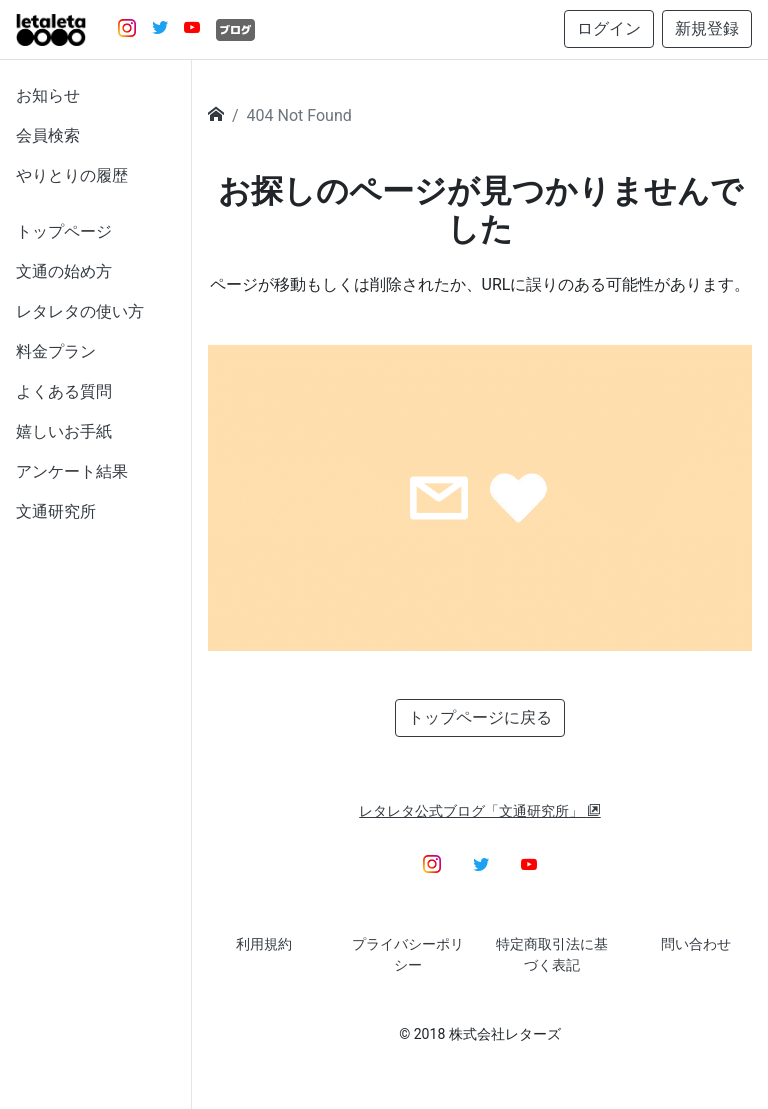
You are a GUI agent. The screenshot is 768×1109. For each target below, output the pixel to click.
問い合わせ (696, 944)
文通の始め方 (64, 271)
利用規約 (264, 944)
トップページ (64, 231)
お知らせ (48, 95)
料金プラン (56, 351)
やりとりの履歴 (72, 175)
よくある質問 (64, 391)
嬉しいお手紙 (64, 431)
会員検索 (48, 135)
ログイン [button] (609, 28)
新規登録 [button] (707, 28)
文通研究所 (56, 511)
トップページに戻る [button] (480, 717)
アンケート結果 (72, 471)
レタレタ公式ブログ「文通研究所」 (480, 811)
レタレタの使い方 (80, 311)
